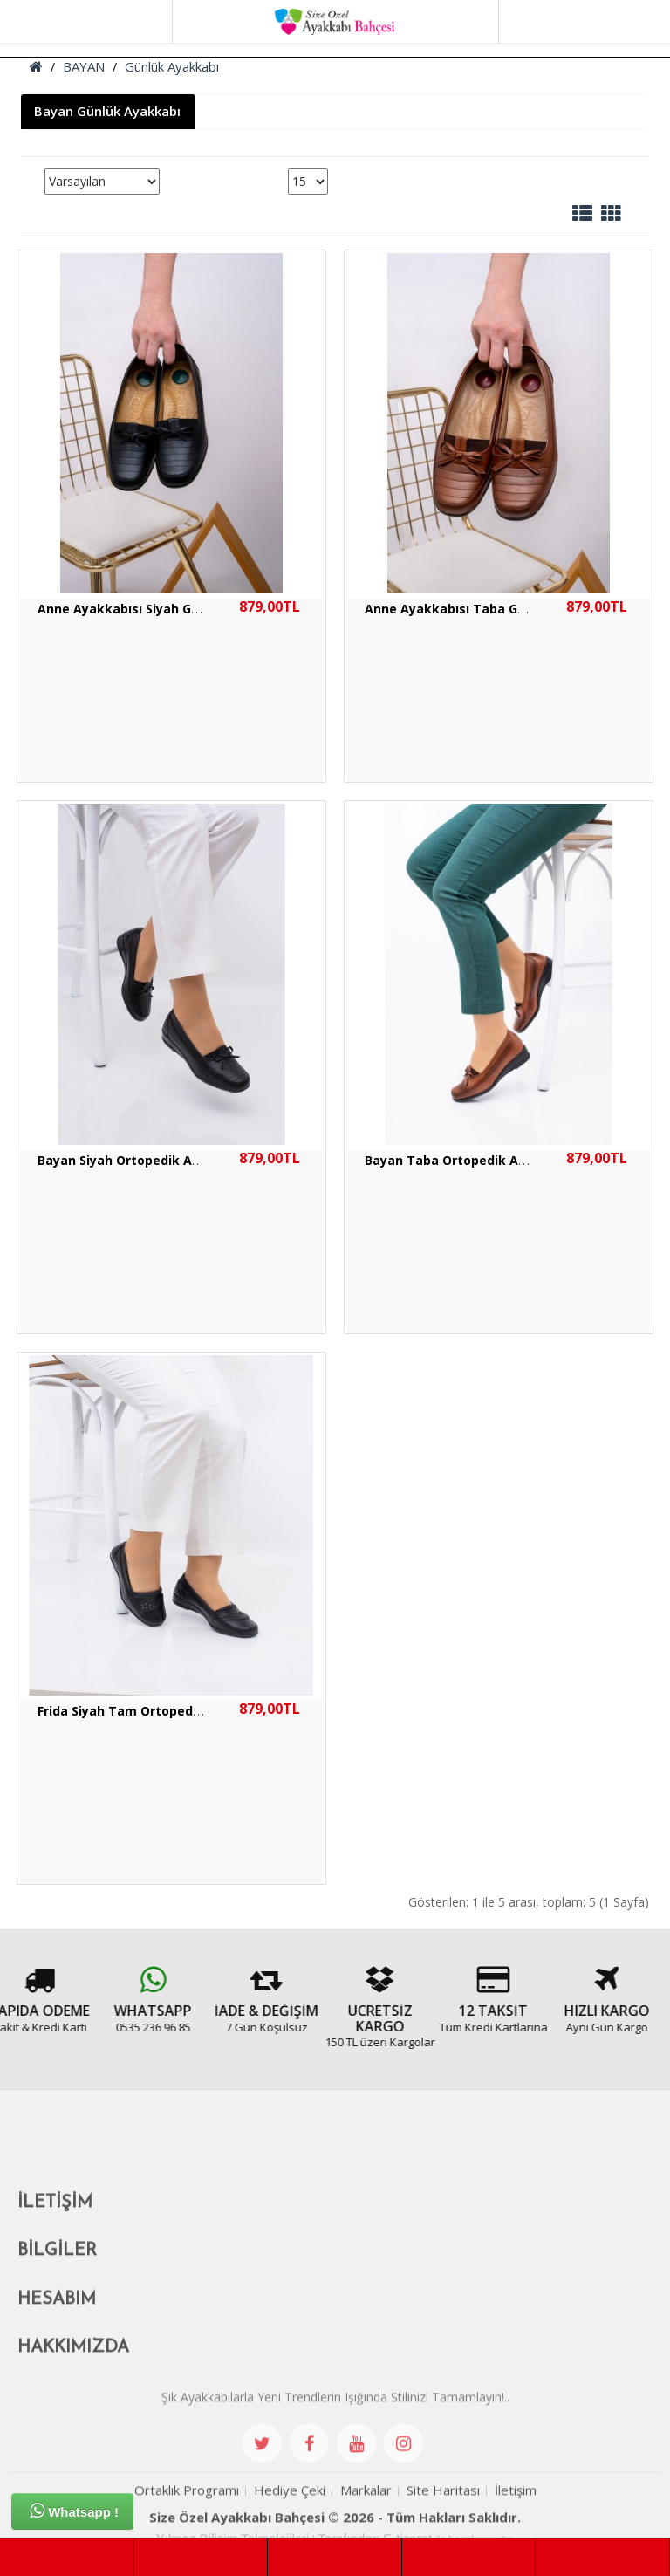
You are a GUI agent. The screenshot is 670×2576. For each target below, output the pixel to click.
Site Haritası (443, 2517)
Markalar (366, 2517)
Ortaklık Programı (186, 2517)
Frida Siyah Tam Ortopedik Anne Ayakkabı (170, 1710)
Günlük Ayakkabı (172, 66)
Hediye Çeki (289, 2517)
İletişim (516, 2517)
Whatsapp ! (74, 2510)
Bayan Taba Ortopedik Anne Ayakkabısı (489, 1160)
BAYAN (84, 66)
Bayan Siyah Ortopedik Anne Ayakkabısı (163, 1160)
